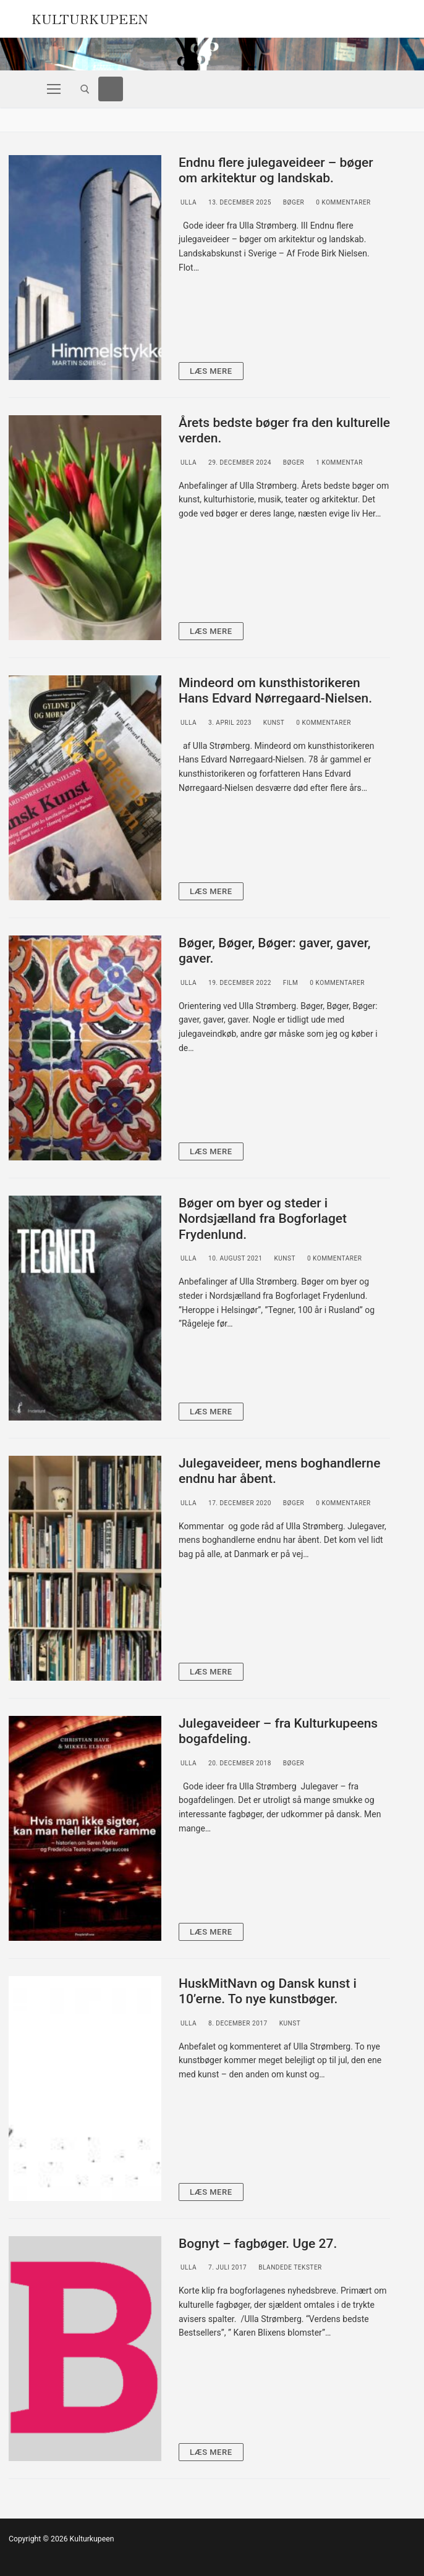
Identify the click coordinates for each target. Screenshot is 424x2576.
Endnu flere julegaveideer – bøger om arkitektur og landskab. (276, 170)
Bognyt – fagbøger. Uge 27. (258, 2243)
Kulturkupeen (90, 17)
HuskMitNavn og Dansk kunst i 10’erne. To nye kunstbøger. (268, 1991)
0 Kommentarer (342, 202)
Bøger (293, 202)
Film (290, 982)
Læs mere (211, 371)
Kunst (273, 722)
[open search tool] (85, 89)
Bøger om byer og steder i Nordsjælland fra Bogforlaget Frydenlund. (263, 1219)
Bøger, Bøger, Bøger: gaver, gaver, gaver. (275, 950)
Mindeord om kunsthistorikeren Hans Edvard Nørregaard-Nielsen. (275, 690)
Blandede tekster (289, 2267)
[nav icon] (54, 89)
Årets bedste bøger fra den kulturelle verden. (284, 430)
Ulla (188, 202)
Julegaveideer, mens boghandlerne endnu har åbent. (279, 1471)
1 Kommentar (338, 462)
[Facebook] (110, 89)
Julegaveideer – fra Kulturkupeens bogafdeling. (278, 1731)
